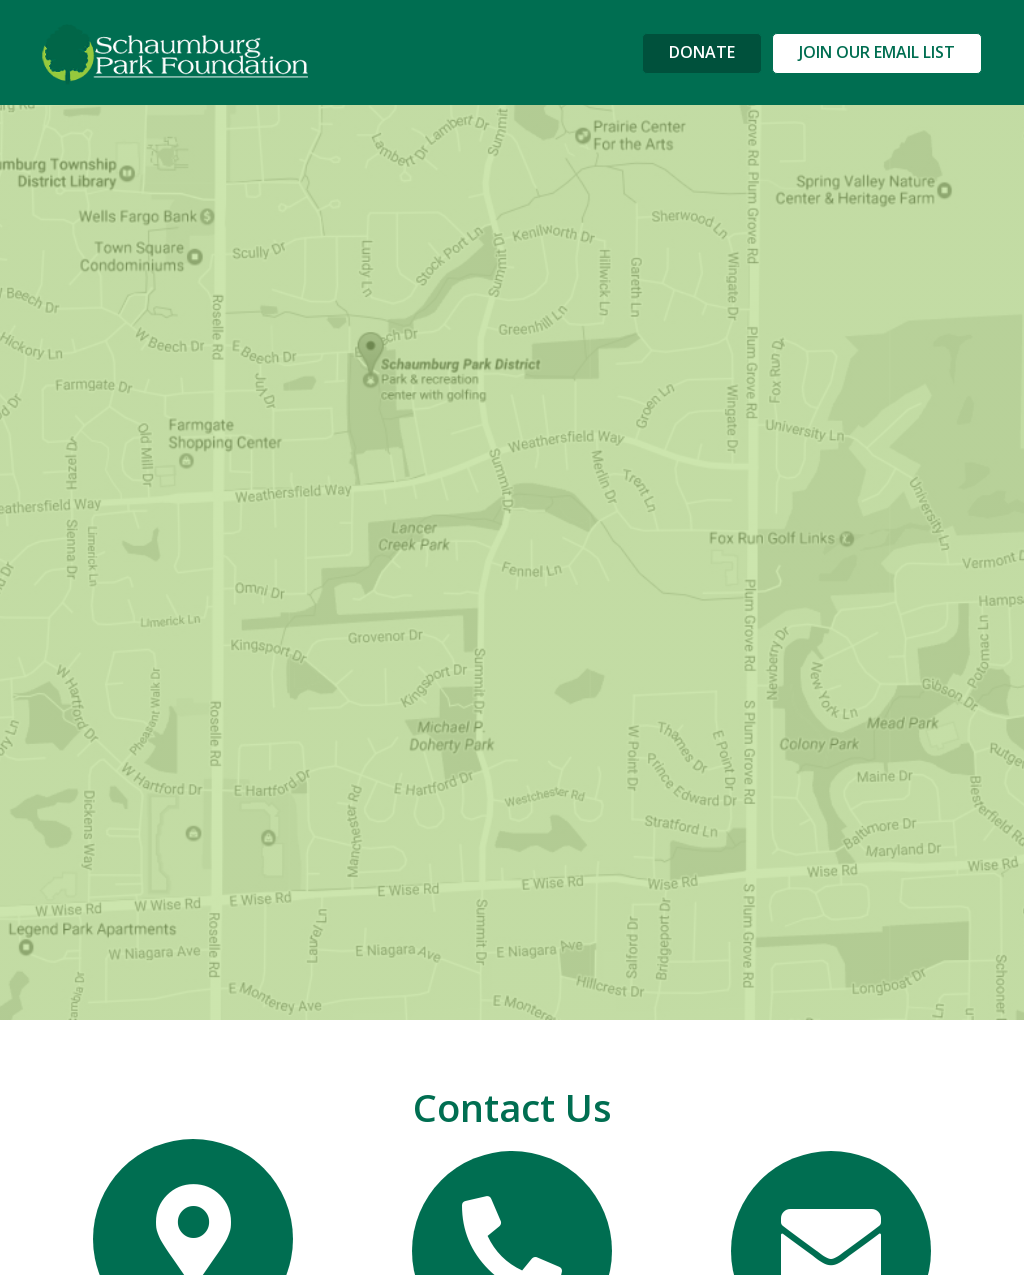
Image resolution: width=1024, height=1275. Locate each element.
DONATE (702, 52)
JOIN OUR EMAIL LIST (877, 52)
